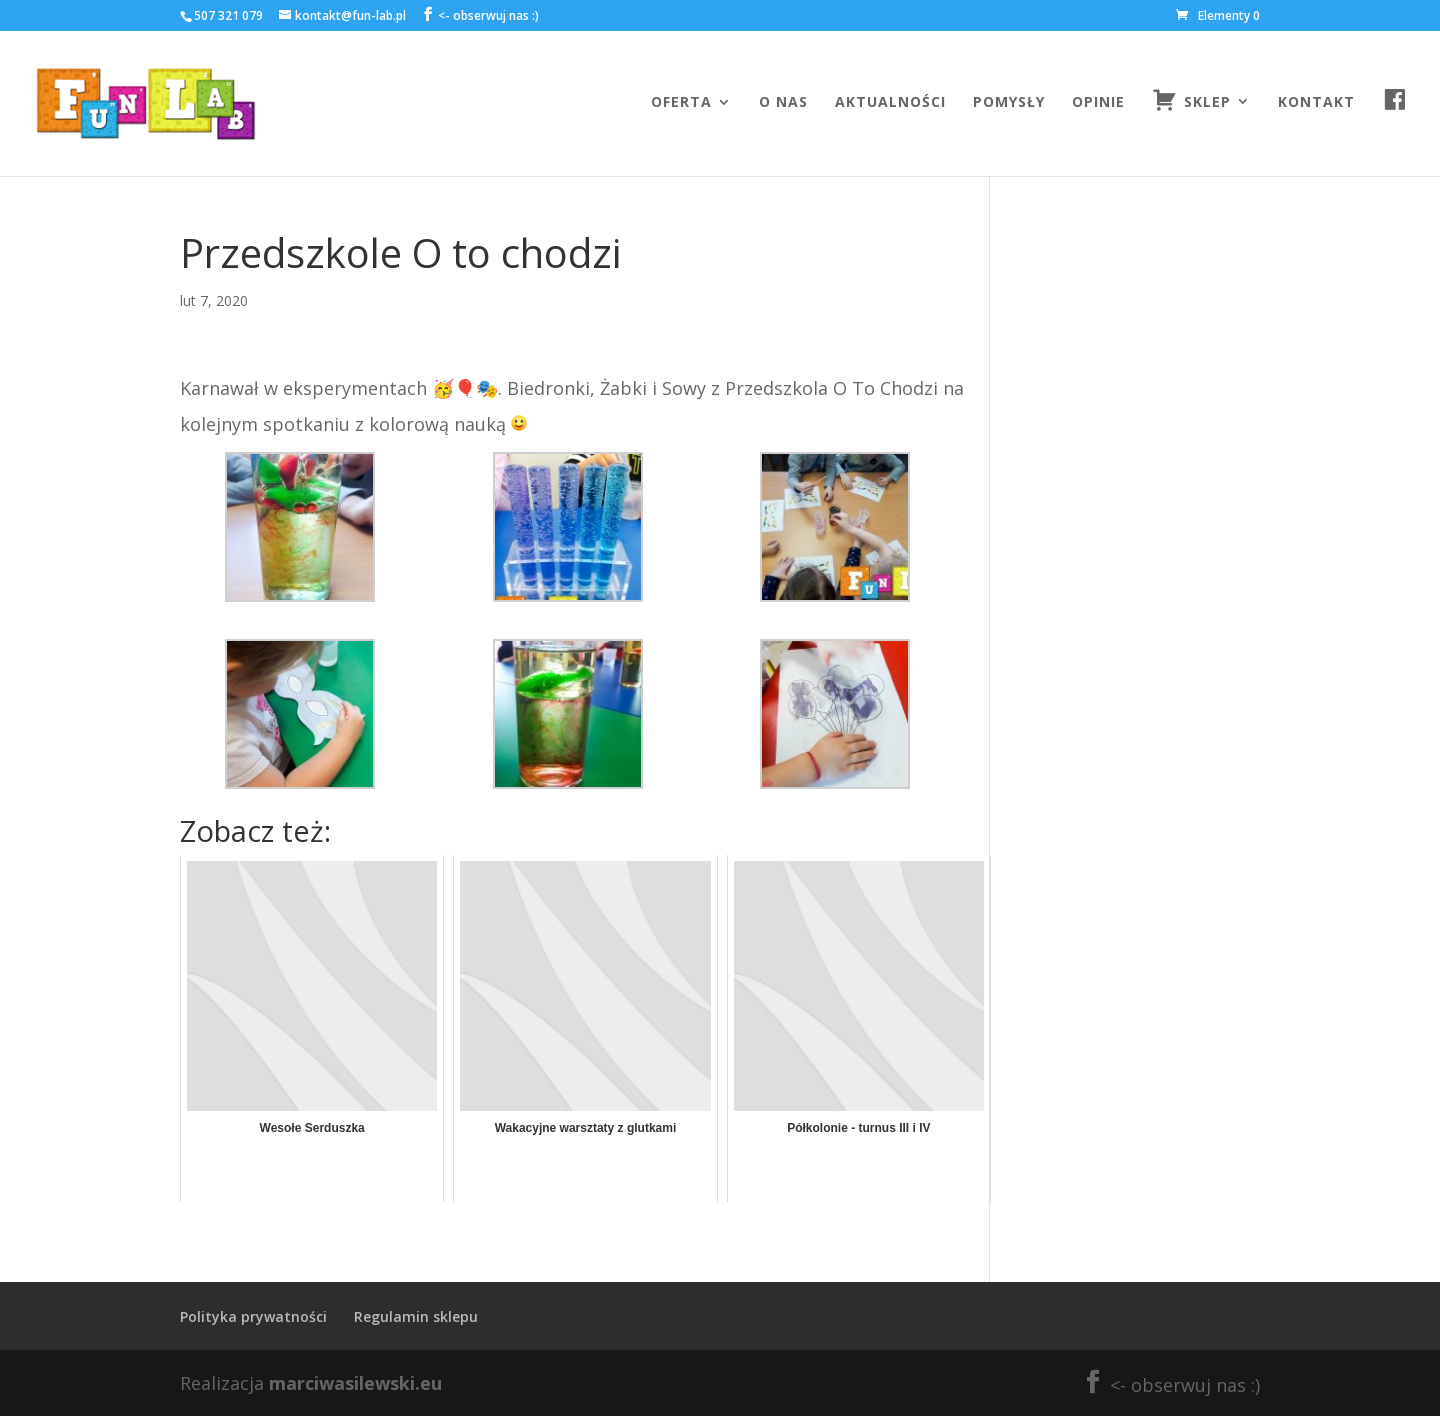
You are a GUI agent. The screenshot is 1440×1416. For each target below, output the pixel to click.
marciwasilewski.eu (355, 1383)
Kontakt (1316, 103)
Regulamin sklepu (416, 1316)
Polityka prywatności (253, 1316)
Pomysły (1009, 103)
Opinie (1098, 103)
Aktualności (890, 103)
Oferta (681, 103)
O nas (783, 103)
